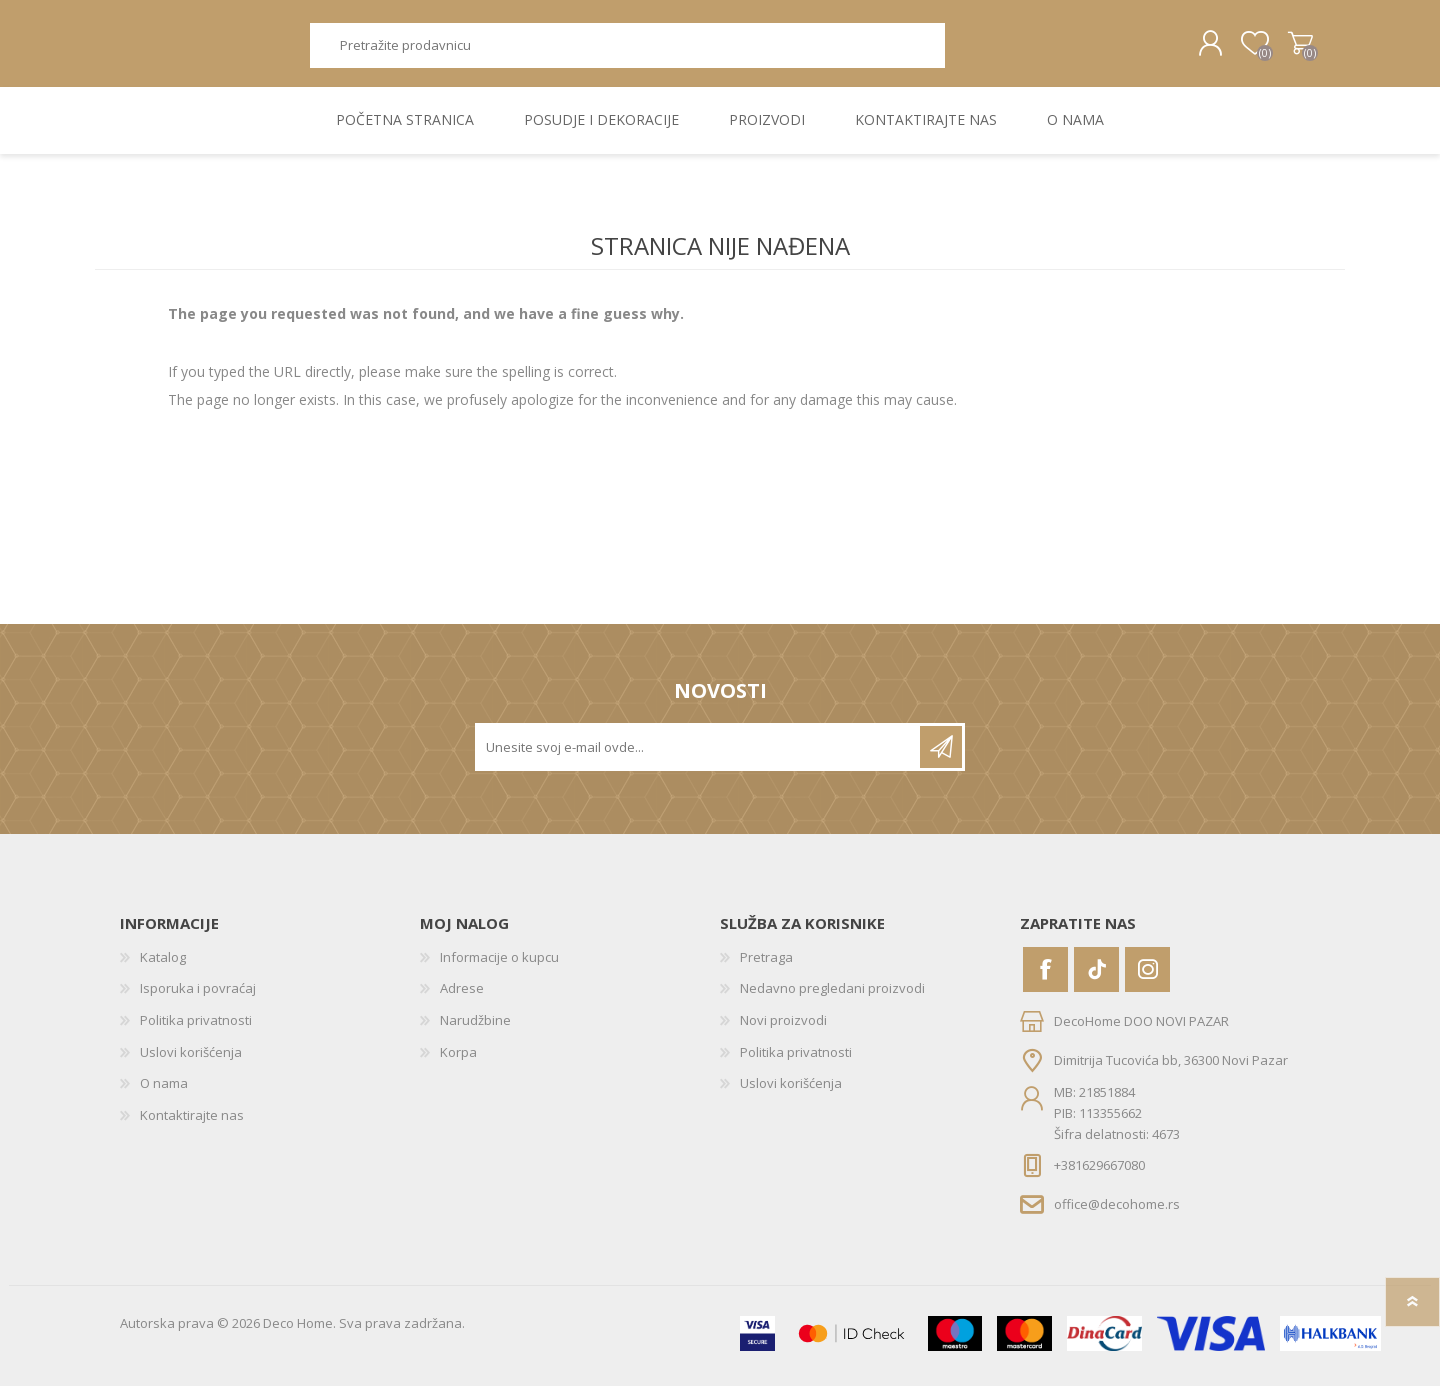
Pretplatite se (941, 758)
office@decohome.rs (1117, 1215)
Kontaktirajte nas (192, 1126)
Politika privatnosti (196, 1031)
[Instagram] (1147, 980)
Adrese (462, 999)
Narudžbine (475, 1031)
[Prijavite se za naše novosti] (699, 758)
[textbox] (627, 50)
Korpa (1292, 49)
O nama (164, 1094)
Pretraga (967, 50)
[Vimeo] (1096, 980)
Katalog (163, 968)
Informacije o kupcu (499, 968)
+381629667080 (1099, 1176)
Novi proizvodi (783, 1031)
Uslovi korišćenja (191, 1063)
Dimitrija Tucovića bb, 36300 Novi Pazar (1171, 1070)
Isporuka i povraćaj (198, 999)
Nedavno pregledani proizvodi (832, 999)
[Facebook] (1045, 980)
